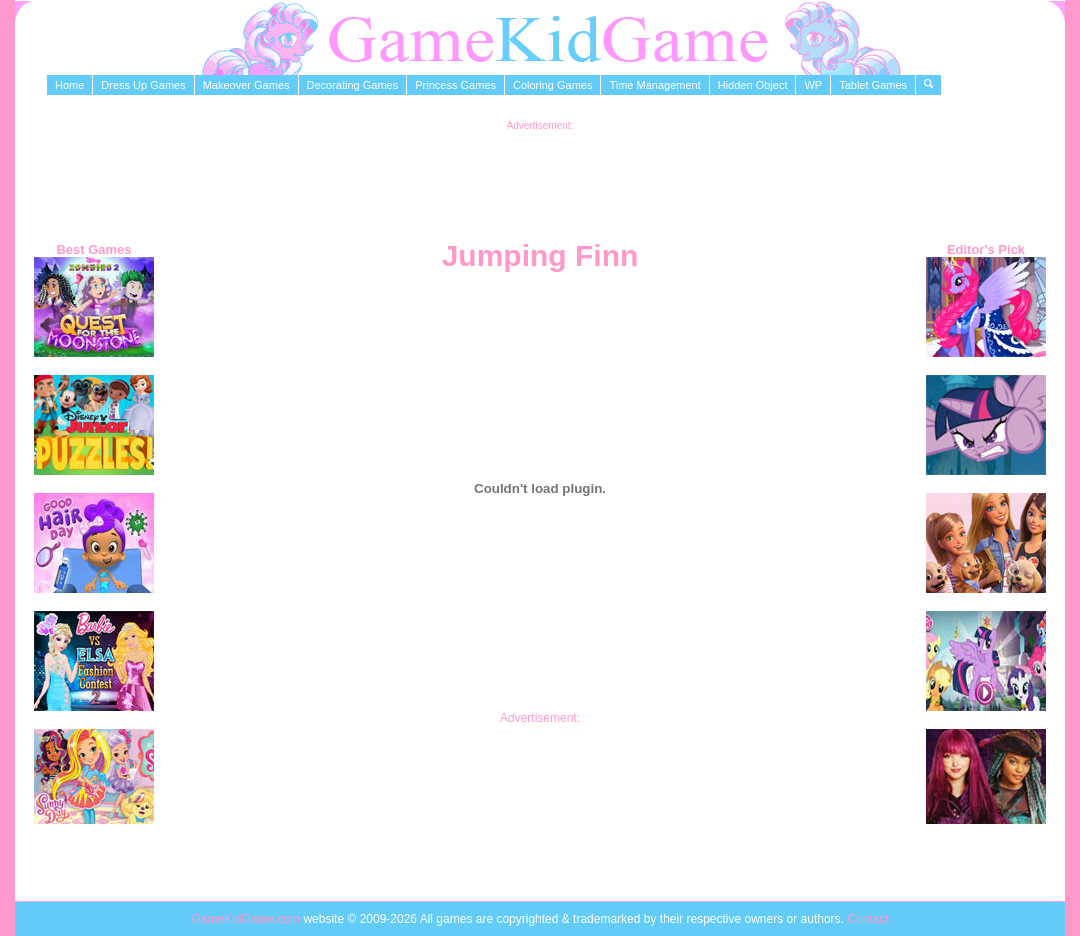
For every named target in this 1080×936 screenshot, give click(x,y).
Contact (867, 919)
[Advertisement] (540, 176)
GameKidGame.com (247, 919)
